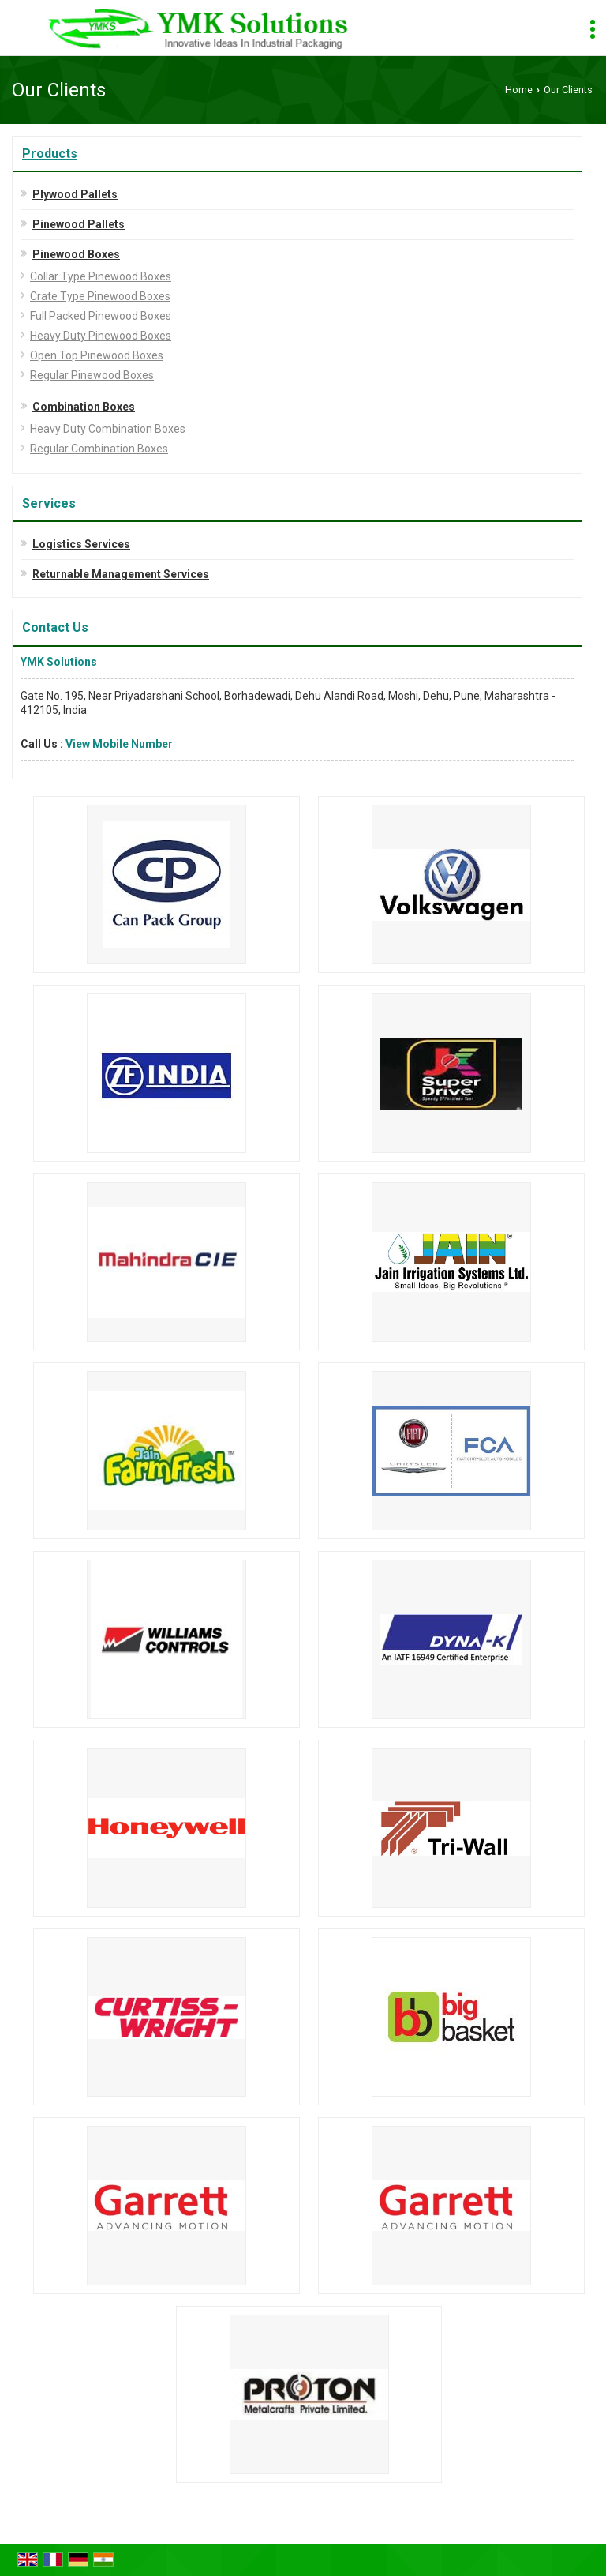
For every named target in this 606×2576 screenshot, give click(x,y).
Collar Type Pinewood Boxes (100, 276)
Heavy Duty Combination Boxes (107, 428)
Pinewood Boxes (76, 254)
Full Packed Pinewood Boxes (100, 316)
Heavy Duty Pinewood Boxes (100, 335)
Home (519, 90)
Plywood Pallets (75, 194)
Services (49, 503)
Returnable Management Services (120, 574)
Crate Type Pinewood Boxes (100, 296)
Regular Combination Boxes (99, 448)
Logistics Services (81, 544)
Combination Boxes (83, 406)
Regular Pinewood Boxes (92, 375)
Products (49, 153)
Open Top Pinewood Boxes (96, 355)
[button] (119, 744)
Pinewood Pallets (78, 224)
